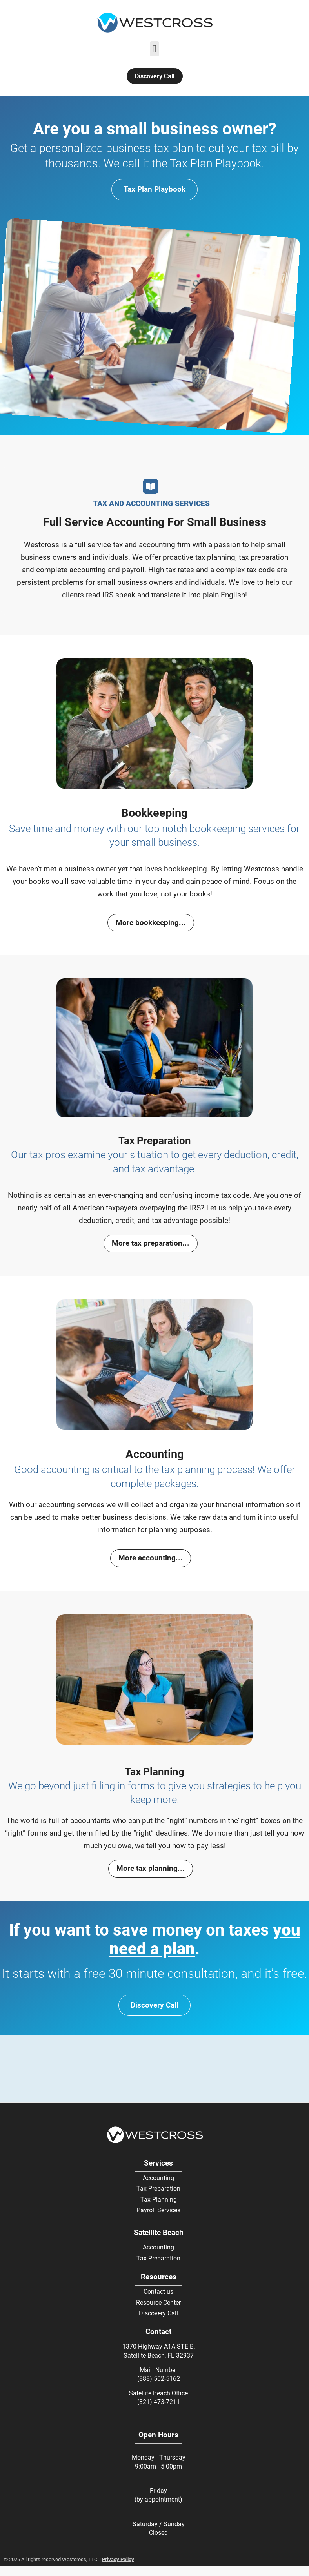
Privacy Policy (118, 2559)
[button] (154, 48)
